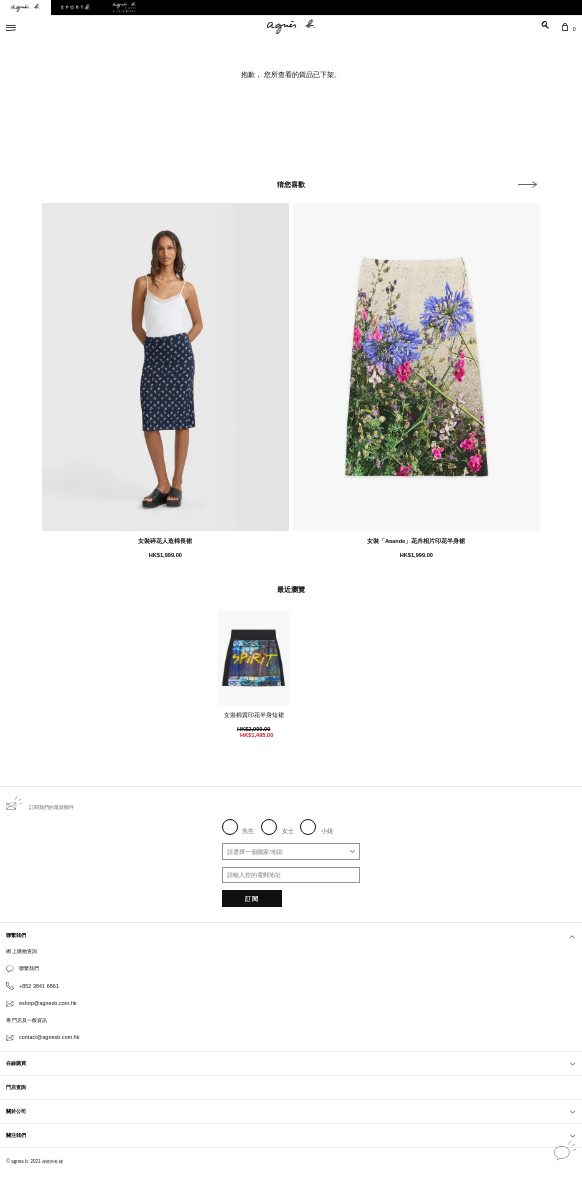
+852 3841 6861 (39, 986)
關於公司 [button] (290, 1111)
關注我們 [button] (290, 1135)
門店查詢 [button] (16, 1087)
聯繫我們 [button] (290, 935)
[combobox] (291, 851)
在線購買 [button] (290, 1063)
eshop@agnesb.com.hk (48, 1003)
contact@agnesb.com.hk (49, 1037)
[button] (527, 184)
